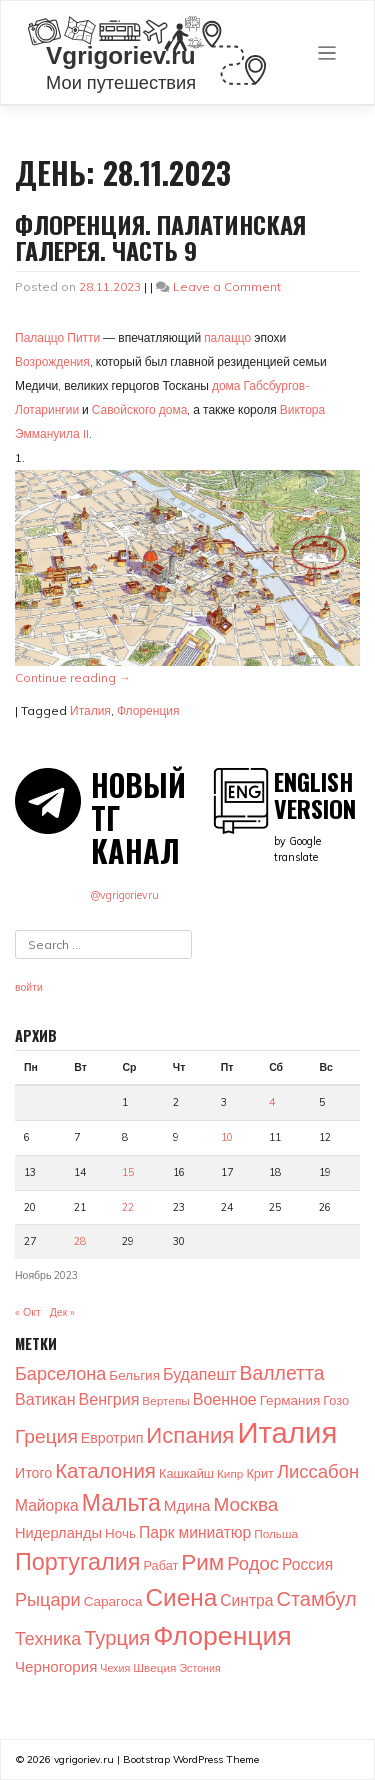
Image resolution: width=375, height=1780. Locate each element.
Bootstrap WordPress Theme (191, 1759)
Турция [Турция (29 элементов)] (117, 1637)
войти (29, 987)
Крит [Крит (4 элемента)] (259, 1473)
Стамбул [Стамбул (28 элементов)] (316, 1598)
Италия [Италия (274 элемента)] (287, 1432)
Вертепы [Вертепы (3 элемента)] (165, 1400)
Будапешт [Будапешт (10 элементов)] (200, 1374)
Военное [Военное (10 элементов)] (225, 1399)
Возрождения (52, 361)
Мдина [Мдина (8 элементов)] (187, 1505)
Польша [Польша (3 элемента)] (276, 1533)
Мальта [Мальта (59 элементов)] (121, 1502)
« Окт (28, 1312)
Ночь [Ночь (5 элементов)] (120, 1532)
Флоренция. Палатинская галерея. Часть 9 (160, 237)
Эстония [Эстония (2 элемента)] (199, 1668)
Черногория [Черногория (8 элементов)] (56, 1666)
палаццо (227, 337)
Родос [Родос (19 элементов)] (253, 1563)
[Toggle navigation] (327, 53)
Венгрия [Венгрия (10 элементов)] (109, 1399)
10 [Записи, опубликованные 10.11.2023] (227, 1137)
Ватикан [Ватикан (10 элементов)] (45, 1399)
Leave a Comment (227, 286)
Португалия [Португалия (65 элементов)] (77, 1561)
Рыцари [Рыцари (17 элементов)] (48, 1599)
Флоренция (148, 710)
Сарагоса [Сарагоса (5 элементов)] (113, 1600)
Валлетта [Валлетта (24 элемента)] (282, 1372)
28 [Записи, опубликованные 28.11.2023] (80, 1241)
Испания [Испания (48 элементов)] (190, 1435)
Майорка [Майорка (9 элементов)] (47, 1505)
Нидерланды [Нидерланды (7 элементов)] (58, 1532)
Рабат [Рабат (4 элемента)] (160, 1565)
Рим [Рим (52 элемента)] (202, 1561)
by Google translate (317, 816)
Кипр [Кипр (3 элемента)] (230, 1473)
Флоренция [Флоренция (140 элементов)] (222, 1635)
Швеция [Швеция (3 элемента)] (154, 1667)
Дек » (63, 1312)
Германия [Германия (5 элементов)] (290, 1399)
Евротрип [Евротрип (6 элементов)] (112, 1438)
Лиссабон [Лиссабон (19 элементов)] (318, 1471)
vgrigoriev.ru (84, 1759)
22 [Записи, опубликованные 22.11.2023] (128, 1207)
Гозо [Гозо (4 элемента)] (336, 1400)
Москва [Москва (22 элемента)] (245, 1504)
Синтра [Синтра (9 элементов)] (246, 1600)
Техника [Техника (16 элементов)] (48, 1638)
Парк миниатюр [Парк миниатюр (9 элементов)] (195, 1532)
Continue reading (73, 677)
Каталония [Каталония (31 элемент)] (105, 1470)
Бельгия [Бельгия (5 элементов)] (134, 1374)
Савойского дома (140, 409)
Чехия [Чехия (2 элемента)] (115, 1668)
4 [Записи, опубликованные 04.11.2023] (272, 1102)
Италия (90, 710)
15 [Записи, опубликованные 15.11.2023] (128, 1172)
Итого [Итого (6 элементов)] (33, 1473)
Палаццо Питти (57, 337)
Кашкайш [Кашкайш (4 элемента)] (186, 1473)
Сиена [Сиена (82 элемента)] (182, 1596)
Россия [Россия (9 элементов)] (307, 1564)
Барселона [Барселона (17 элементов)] (60, 1373)
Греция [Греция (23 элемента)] (46, 1436)
